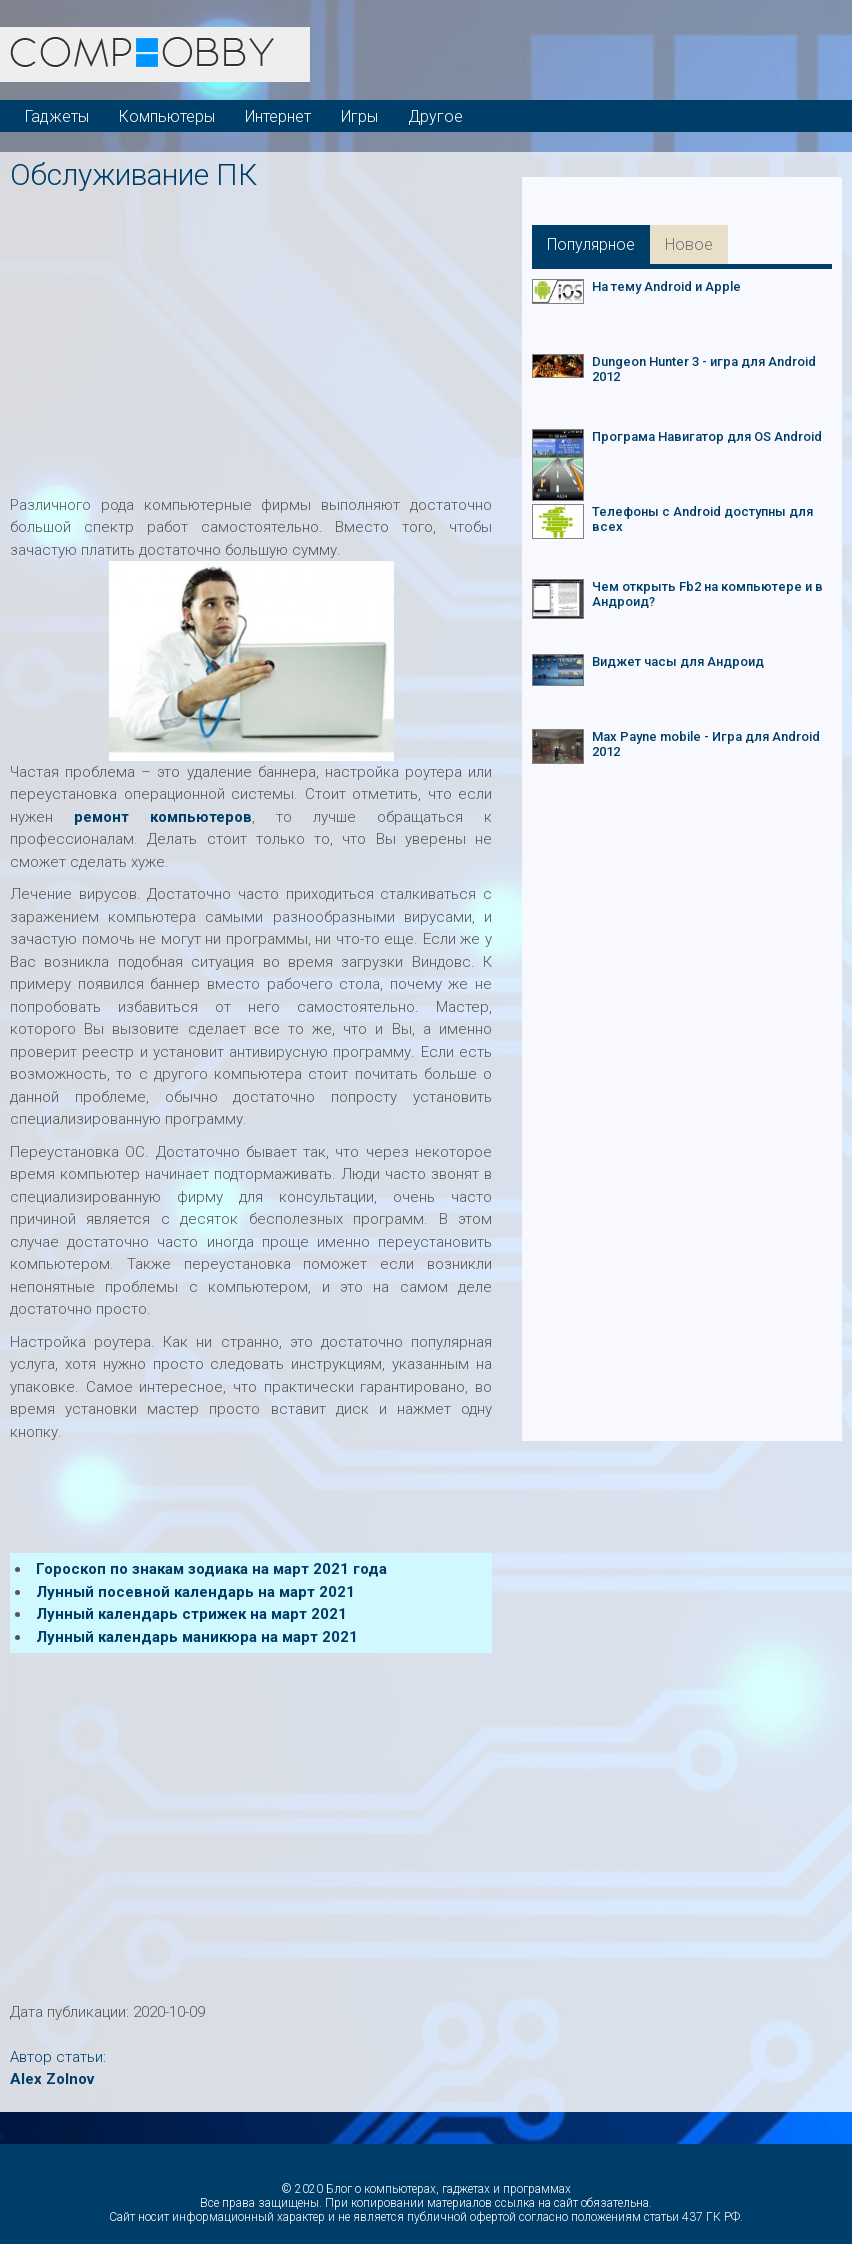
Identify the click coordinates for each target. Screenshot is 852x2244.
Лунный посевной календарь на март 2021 (195, 1592)
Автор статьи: (58, 2057)
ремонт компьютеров (163, 817)
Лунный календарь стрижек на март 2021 (191, 1614)
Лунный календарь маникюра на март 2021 (197, 1637)
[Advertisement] (431, 337)
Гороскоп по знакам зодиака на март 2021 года (211, 1569)
